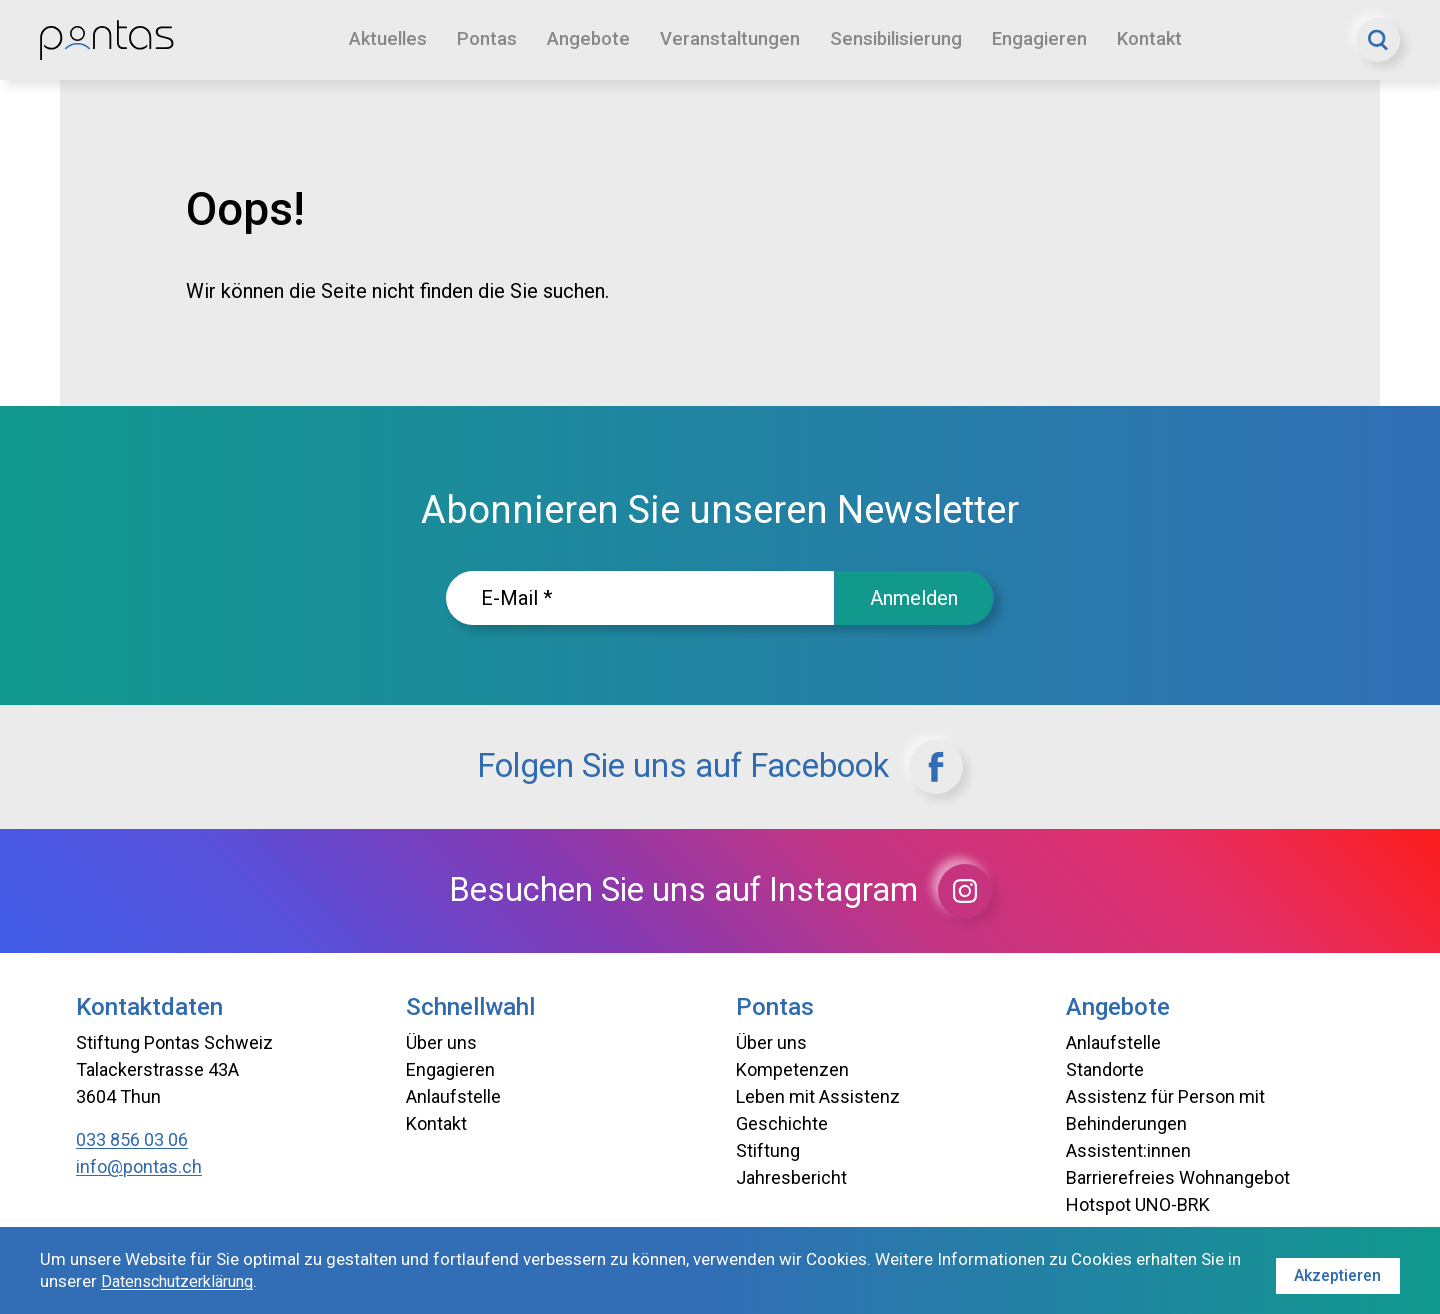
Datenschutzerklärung (200, 1283)
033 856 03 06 (132, 1139)
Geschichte (782, 1123)
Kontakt (1163, 39)
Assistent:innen (1128, 1150)
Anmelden (914, 598)
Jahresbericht (791, 1177)
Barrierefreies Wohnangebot (1178, 1177)
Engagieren (1051, 39)
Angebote (592, 39)
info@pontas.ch (139, 1166)
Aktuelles (389, 39)
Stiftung (768, 1150)
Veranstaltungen (734, 39)
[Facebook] (976, 767)
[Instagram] (1007, 891)
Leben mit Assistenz (818, 1096)
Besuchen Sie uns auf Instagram (720, 891)
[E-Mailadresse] (640, 598)
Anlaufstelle (453, 1096)
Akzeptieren (1336, 1271)
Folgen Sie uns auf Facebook (720, 767)
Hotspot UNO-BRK (1138, 1204)
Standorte (1105, 1069)
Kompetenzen (792, 1069)
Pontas (490, 39)
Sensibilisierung (904, 39)
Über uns (441, 1042)
